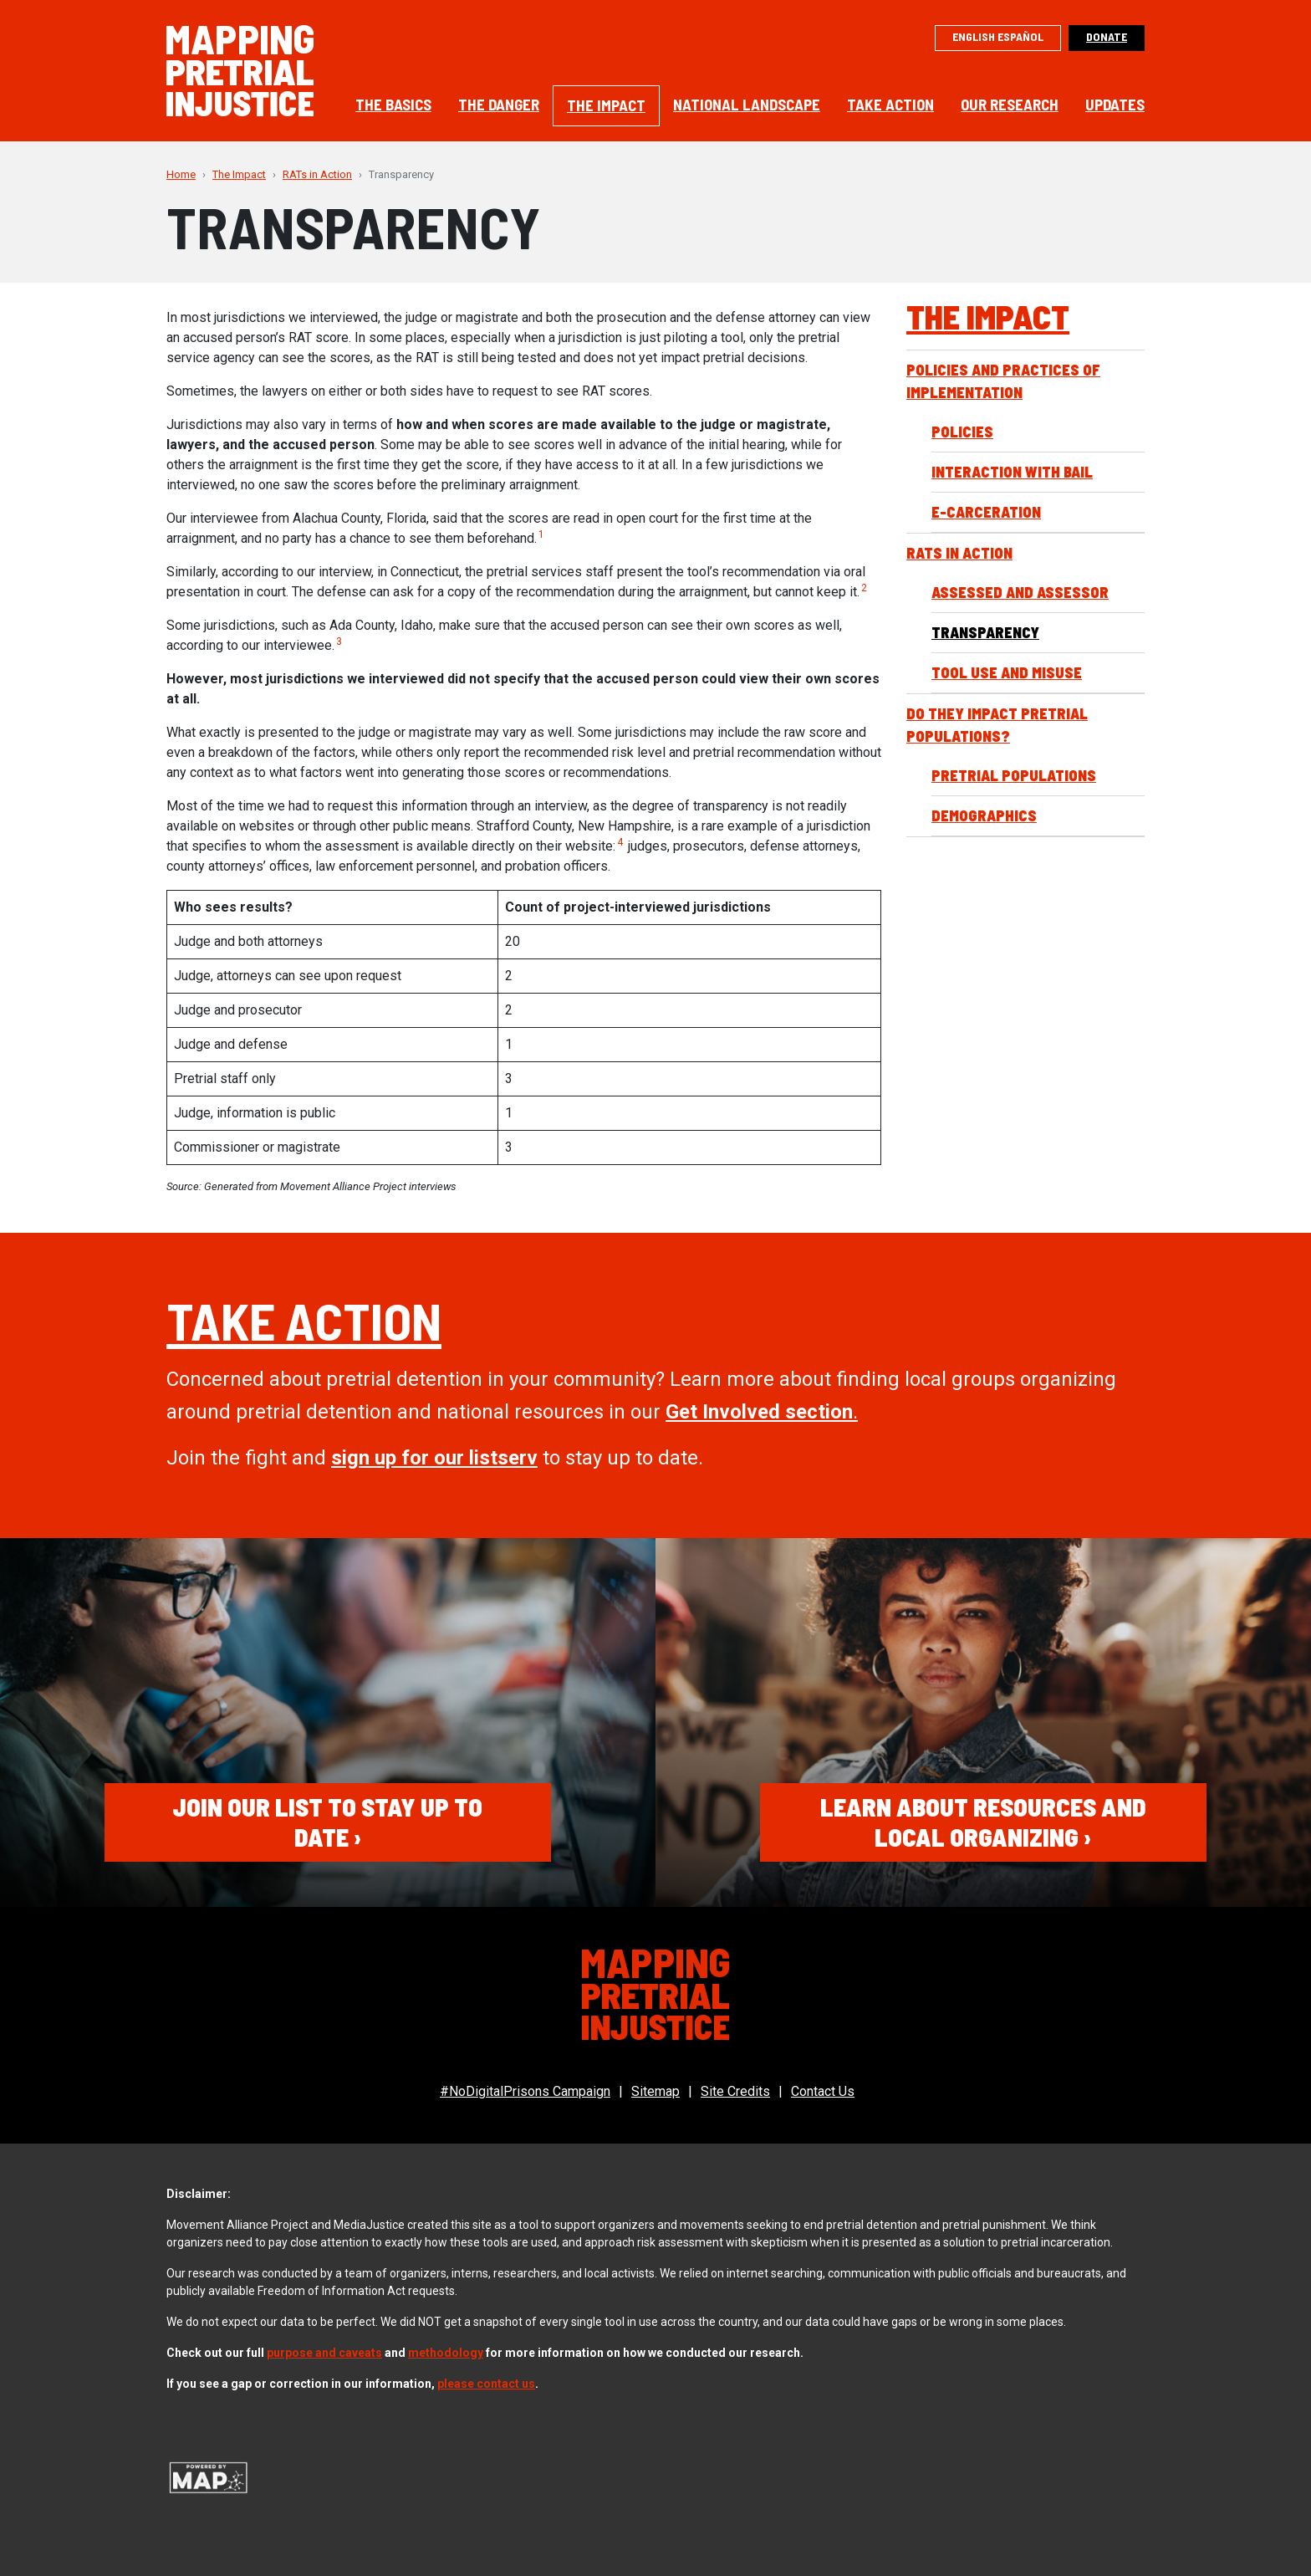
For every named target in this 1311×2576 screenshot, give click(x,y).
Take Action (890, 104)
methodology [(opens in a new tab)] (445, 2352)
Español (1020, 36)
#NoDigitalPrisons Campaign (525, 2091)
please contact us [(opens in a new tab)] (486, 2383)
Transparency (985, 632)
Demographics (984, 815)
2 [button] (864, 588)
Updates (1115, 104)
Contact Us (822, 2091)
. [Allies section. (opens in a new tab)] (762, 1411)
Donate (1106, 36)
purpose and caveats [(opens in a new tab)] (324, 2352)
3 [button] (339, 641)
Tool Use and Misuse (1006, 672)
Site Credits (735, 2091)
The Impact (606, 105)
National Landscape (746, 104)
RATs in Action (317, 174)
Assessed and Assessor (1020, 592)
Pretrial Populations (1013, 775)
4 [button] (620, 842)
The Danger (498, 104)
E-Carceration (986, 512)
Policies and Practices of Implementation (1003, 380)
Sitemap (655, 2091)
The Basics (393, 104)
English (973, 36)
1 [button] (541, 534)
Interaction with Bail (1012, 472)
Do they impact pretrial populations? (997, 724)
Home (181, 174)
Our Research (1009, 104)
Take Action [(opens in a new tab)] (303, 1320)
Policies (962, 431)
